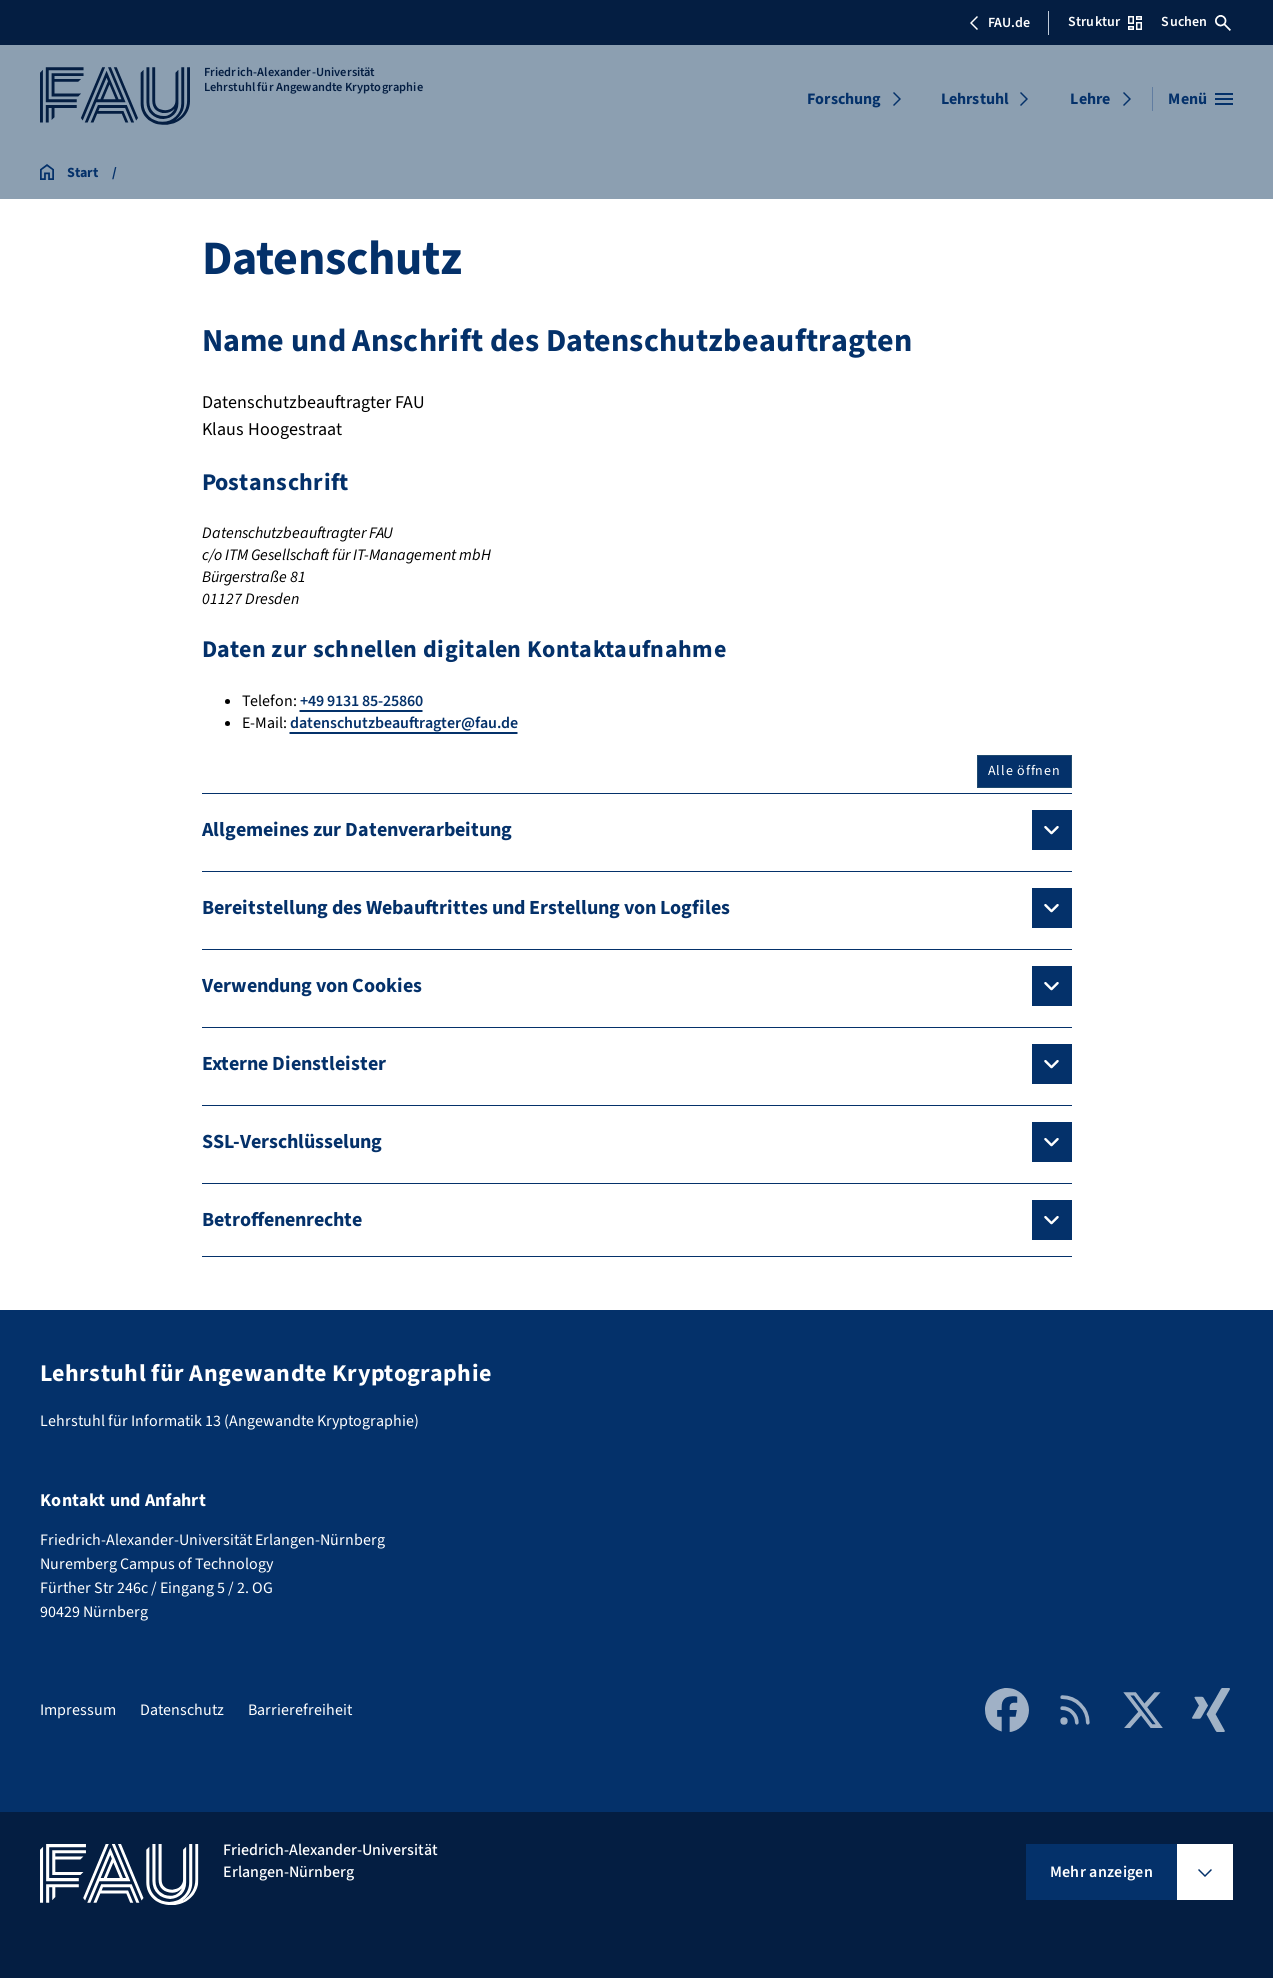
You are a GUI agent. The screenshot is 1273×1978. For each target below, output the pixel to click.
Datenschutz (182, 1710)
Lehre (1090, 99)
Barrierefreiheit (300, 1710)
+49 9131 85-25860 (361, 701)
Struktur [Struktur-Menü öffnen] (1105, 22)
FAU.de (999, 23)
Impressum (78, 1710)
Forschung (844, 99)
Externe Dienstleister (294, 1064)
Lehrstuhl (975, 99)
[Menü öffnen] (1200, 99)
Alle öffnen (1024, 771)
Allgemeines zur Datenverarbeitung (357, 830)
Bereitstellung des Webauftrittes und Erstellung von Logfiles (466, 908)
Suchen (1196, 22)
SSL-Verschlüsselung (292, 1142)
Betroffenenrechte (282, 1220)
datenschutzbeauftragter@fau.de (404, 723)
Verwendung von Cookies (312, 986)
